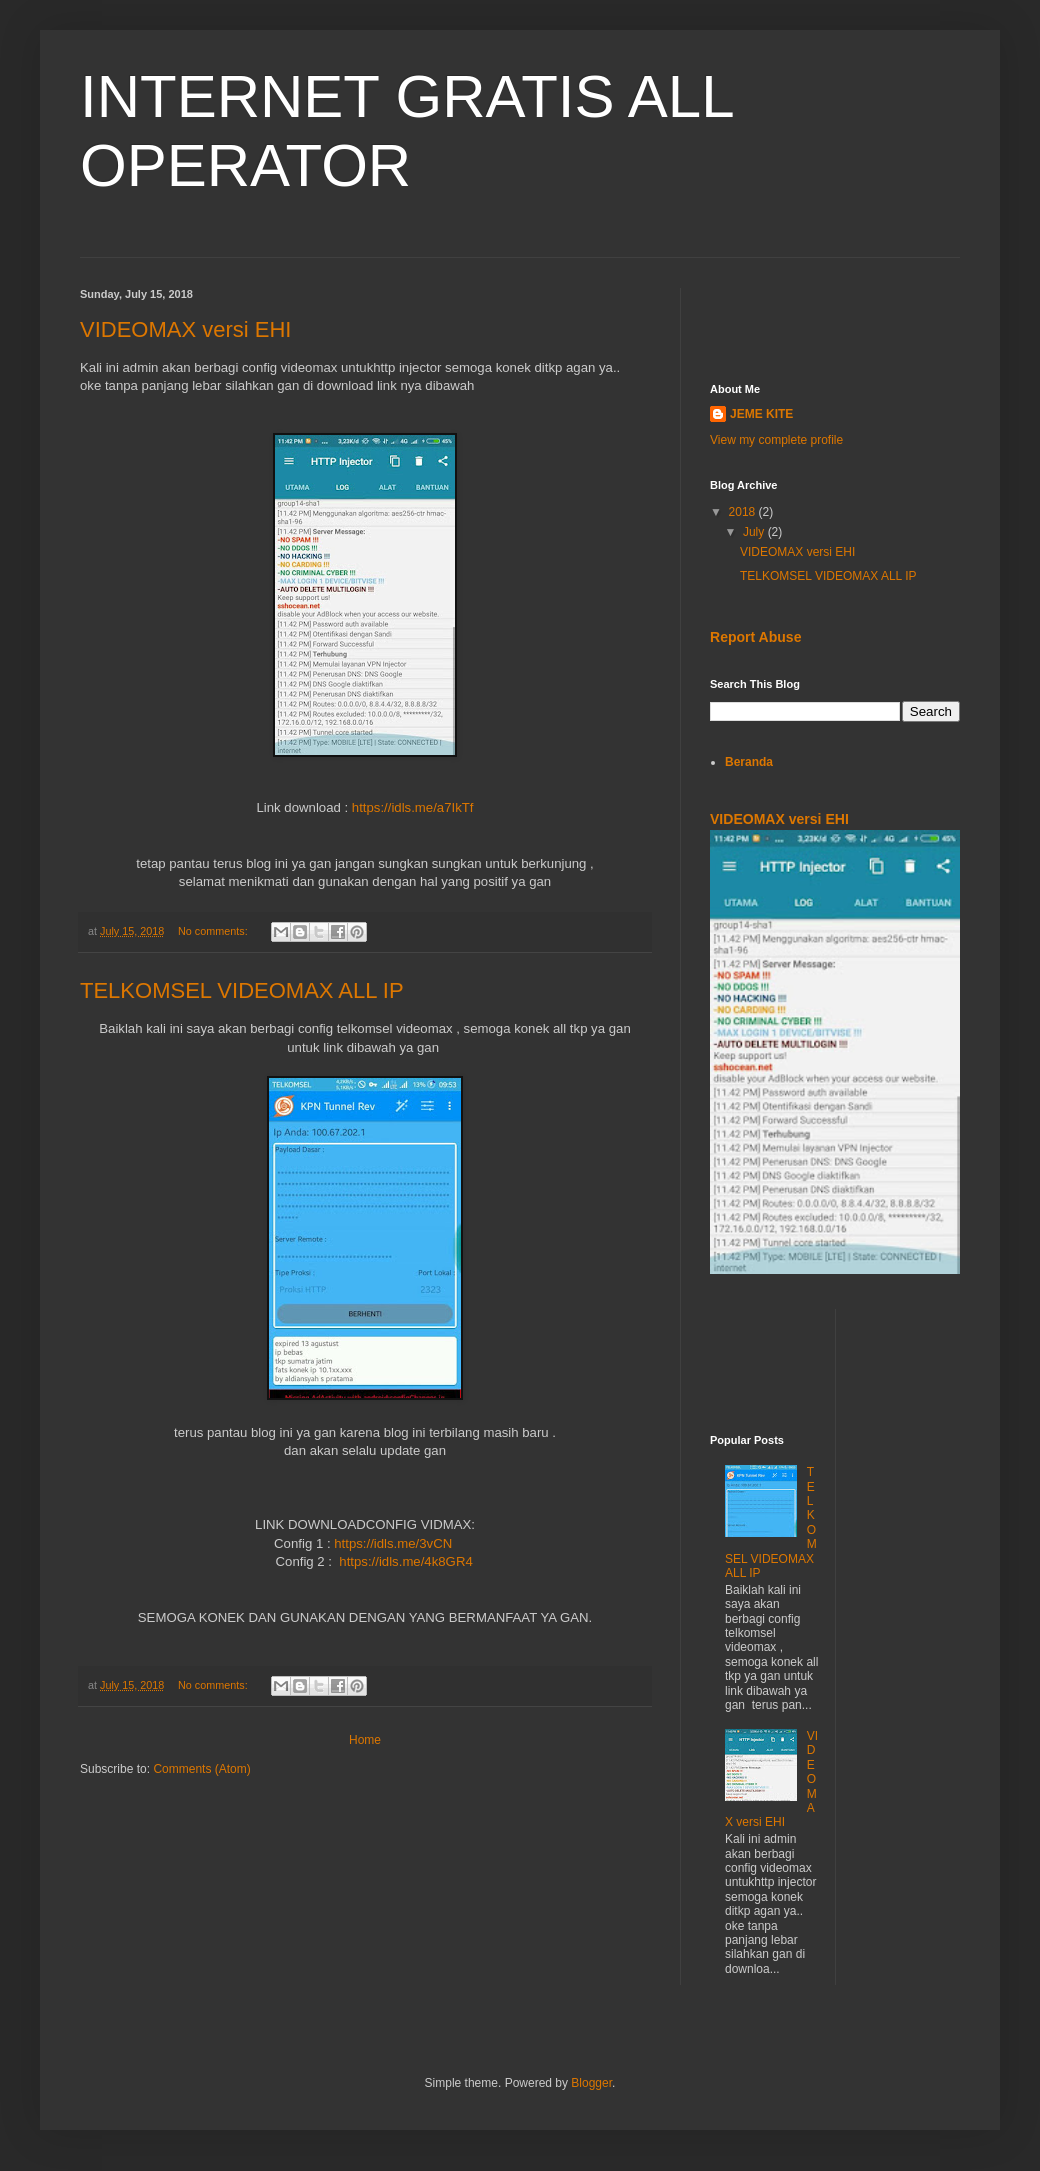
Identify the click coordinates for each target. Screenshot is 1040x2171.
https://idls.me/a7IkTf (413, 807)
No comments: (214, 931)
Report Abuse (755, 637)
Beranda (749, 762)
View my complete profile (776, 440)
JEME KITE (761, 414)
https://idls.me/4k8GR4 (405, 1561)
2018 (744, 512)
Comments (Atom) (201, 1769)
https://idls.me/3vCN (393, 1543)
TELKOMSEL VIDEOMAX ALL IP (242, 990)
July (755, 532)
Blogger (591, 2083)
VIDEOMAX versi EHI (185, 329)
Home (365, 1740)
